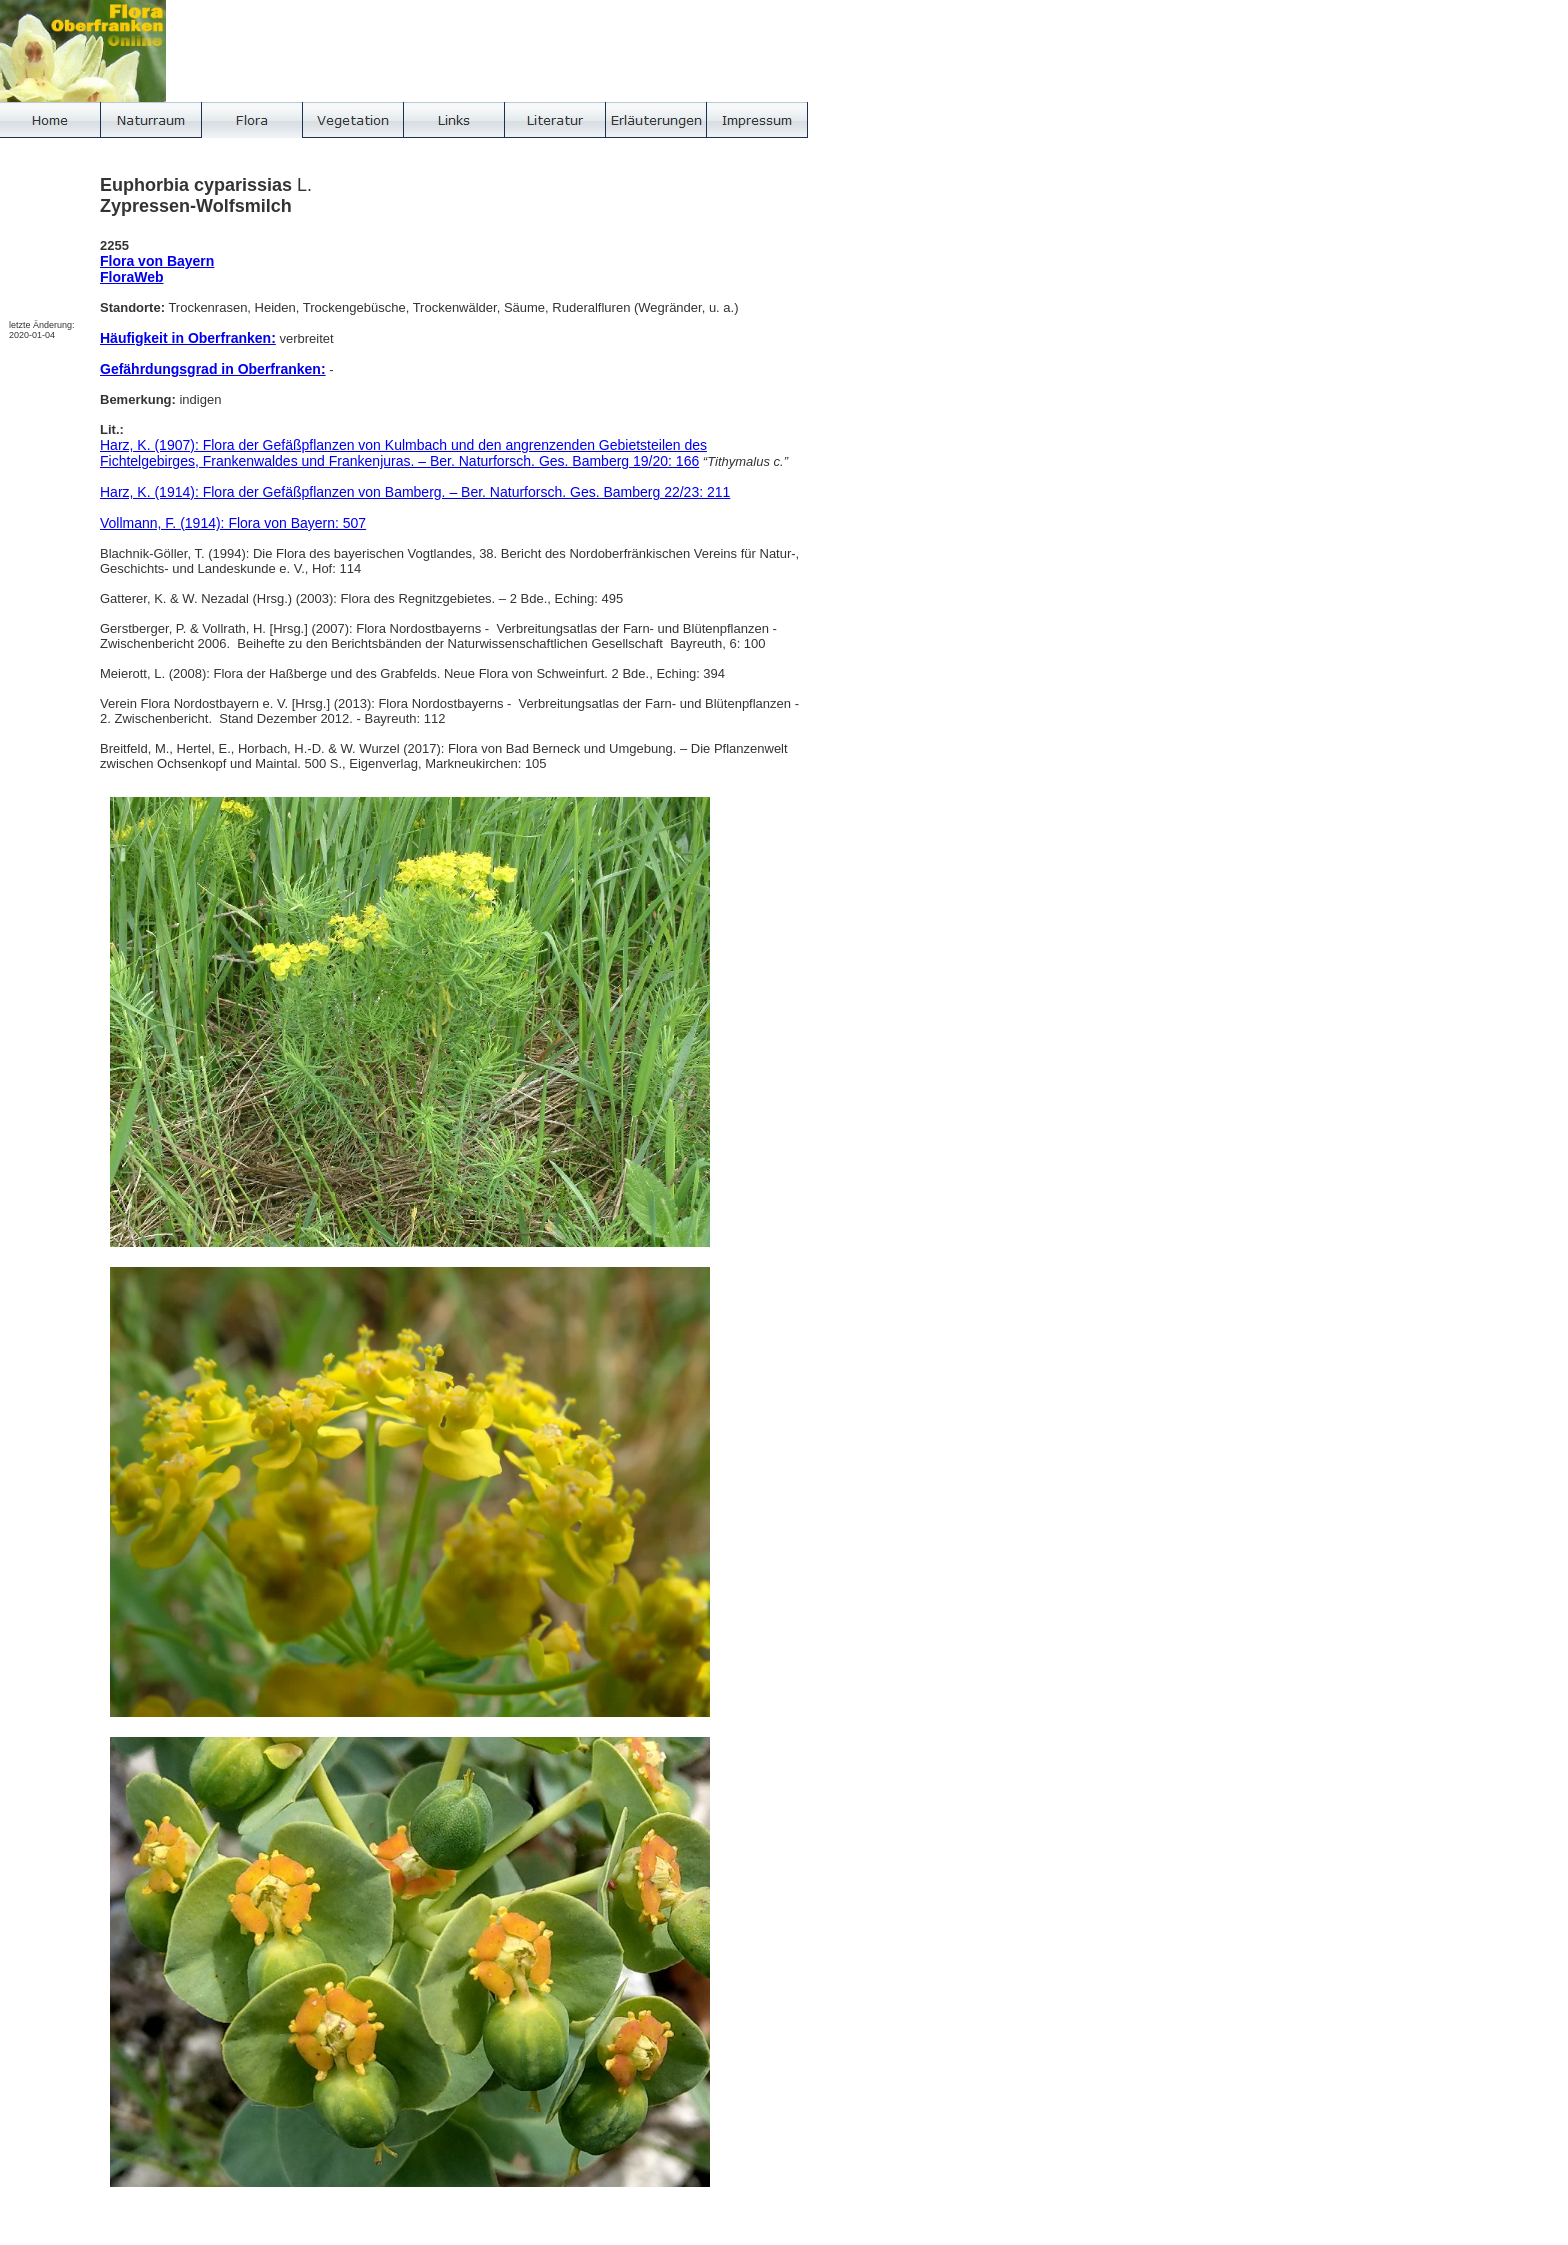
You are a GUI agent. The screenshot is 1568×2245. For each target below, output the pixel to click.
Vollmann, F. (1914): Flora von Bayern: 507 (233, 523)
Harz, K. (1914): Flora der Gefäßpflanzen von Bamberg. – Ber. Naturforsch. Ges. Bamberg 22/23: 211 (415, 492)
